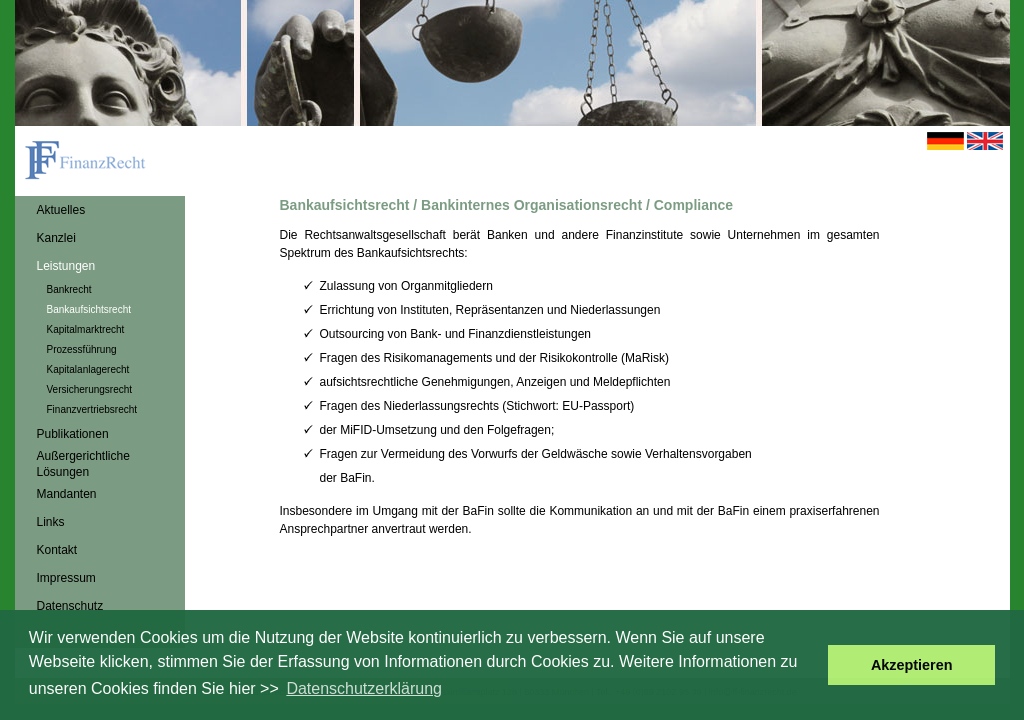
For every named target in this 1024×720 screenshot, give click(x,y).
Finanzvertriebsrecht (92, 409)
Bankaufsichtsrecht (89, 309)
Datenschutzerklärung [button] (364, 688)
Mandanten (67, 494)
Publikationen (73, 434)
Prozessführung (82, 349)
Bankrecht (69, 289)
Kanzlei (56, 238)
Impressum (66, 578)
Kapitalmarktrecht (86, 329)
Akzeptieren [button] (912, 665)
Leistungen (66, 266)
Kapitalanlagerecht (88, 369)
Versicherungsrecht (90, 389)
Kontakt (57, 550)
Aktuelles (61, 210)
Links (51, 522)
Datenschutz (70, 606)
